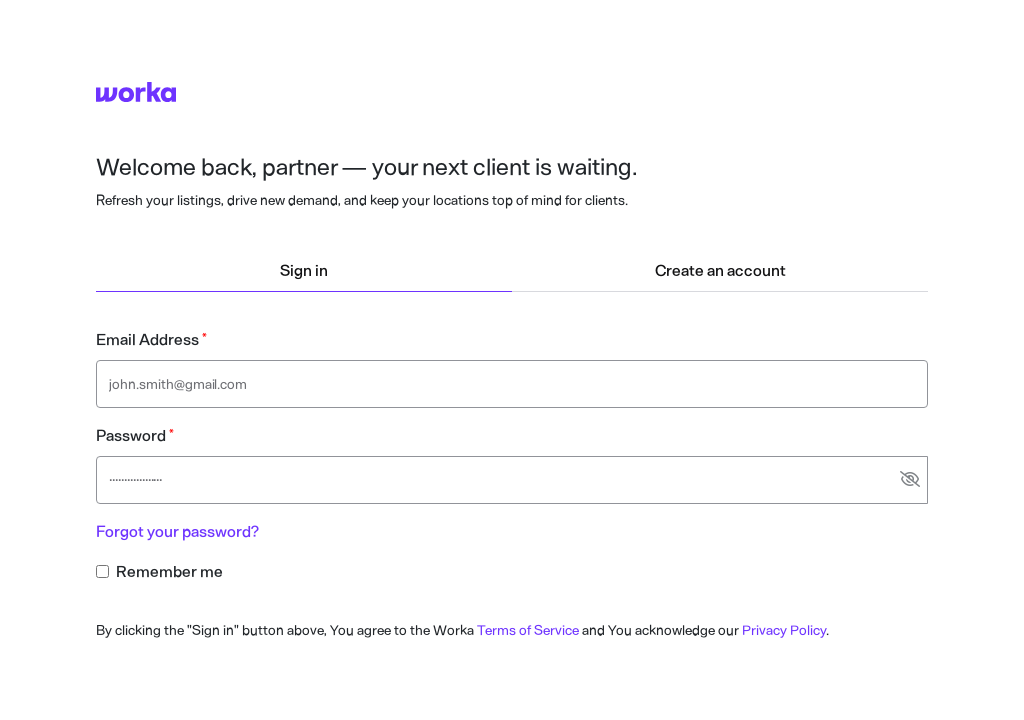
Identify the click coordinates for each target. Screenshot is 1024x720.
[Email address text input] (512, 384)
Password (131, 435)
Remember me (169, 571)
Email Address (147, 339)
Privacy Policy (784, 630)
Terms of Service (528, 630)
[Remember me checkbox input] (102, 571)
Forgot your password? (177, 531)
